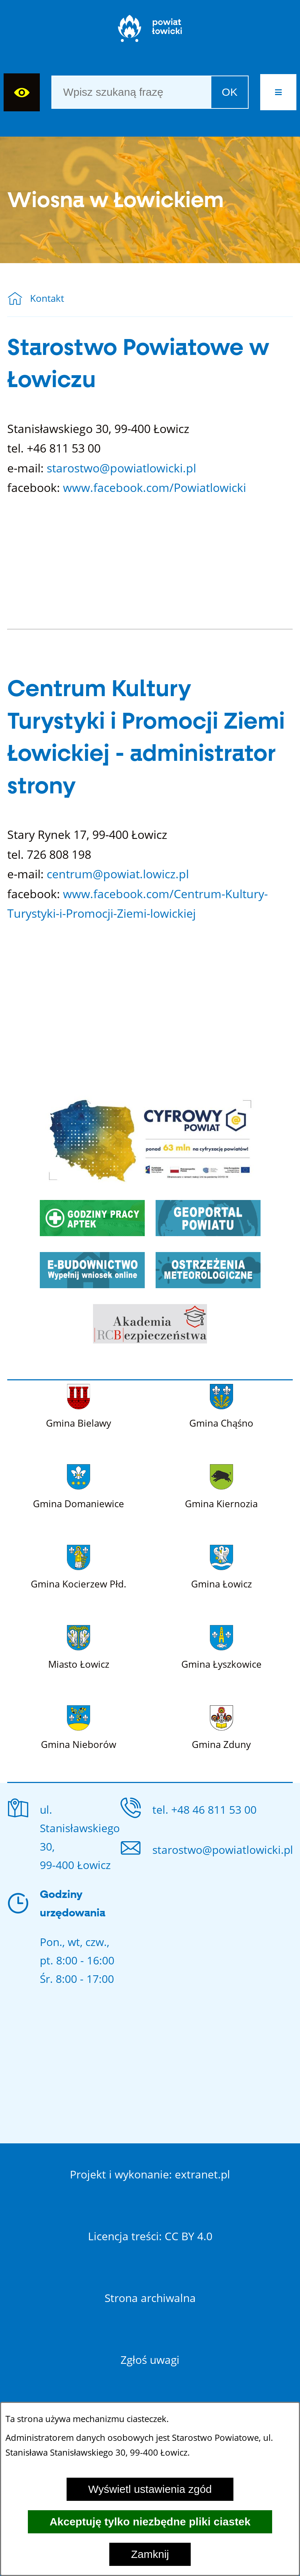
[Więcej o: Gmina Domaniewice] (78, 1485)
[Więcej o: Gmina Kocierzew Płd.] (78, 1565)
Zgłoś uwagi (150, 2359)
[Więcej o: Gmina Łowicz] (221, 1565)
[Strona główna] (150, 32)
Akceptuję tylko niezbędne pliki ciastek (150, 2522)
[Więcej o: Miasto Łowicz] (78, 1645)
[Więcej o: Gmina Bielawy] (78, 1404)
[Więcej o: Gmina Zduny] (221, 1726)
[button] (278, 92)
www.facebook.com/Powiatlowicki (154, 487)
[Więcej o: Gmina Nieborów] (78, 1726)
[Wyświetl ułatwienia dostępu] (22, 92)
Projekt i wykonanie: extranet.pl (150, 2174)
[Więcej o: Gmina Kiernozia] (221, 1485)
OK (229, 92)
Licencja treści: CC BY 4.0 (150, 2236)
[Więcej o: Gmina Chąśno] (221, 1404)
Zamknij (150, 2554)
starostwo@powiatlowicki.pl (121, 468)
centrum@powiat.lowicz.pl (118, 874)
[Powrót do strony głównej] (18, 299)
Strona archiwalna (150, 2297)
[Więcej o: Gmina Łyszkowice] (221, 1645)
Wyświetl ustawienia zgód (150, 2489)
